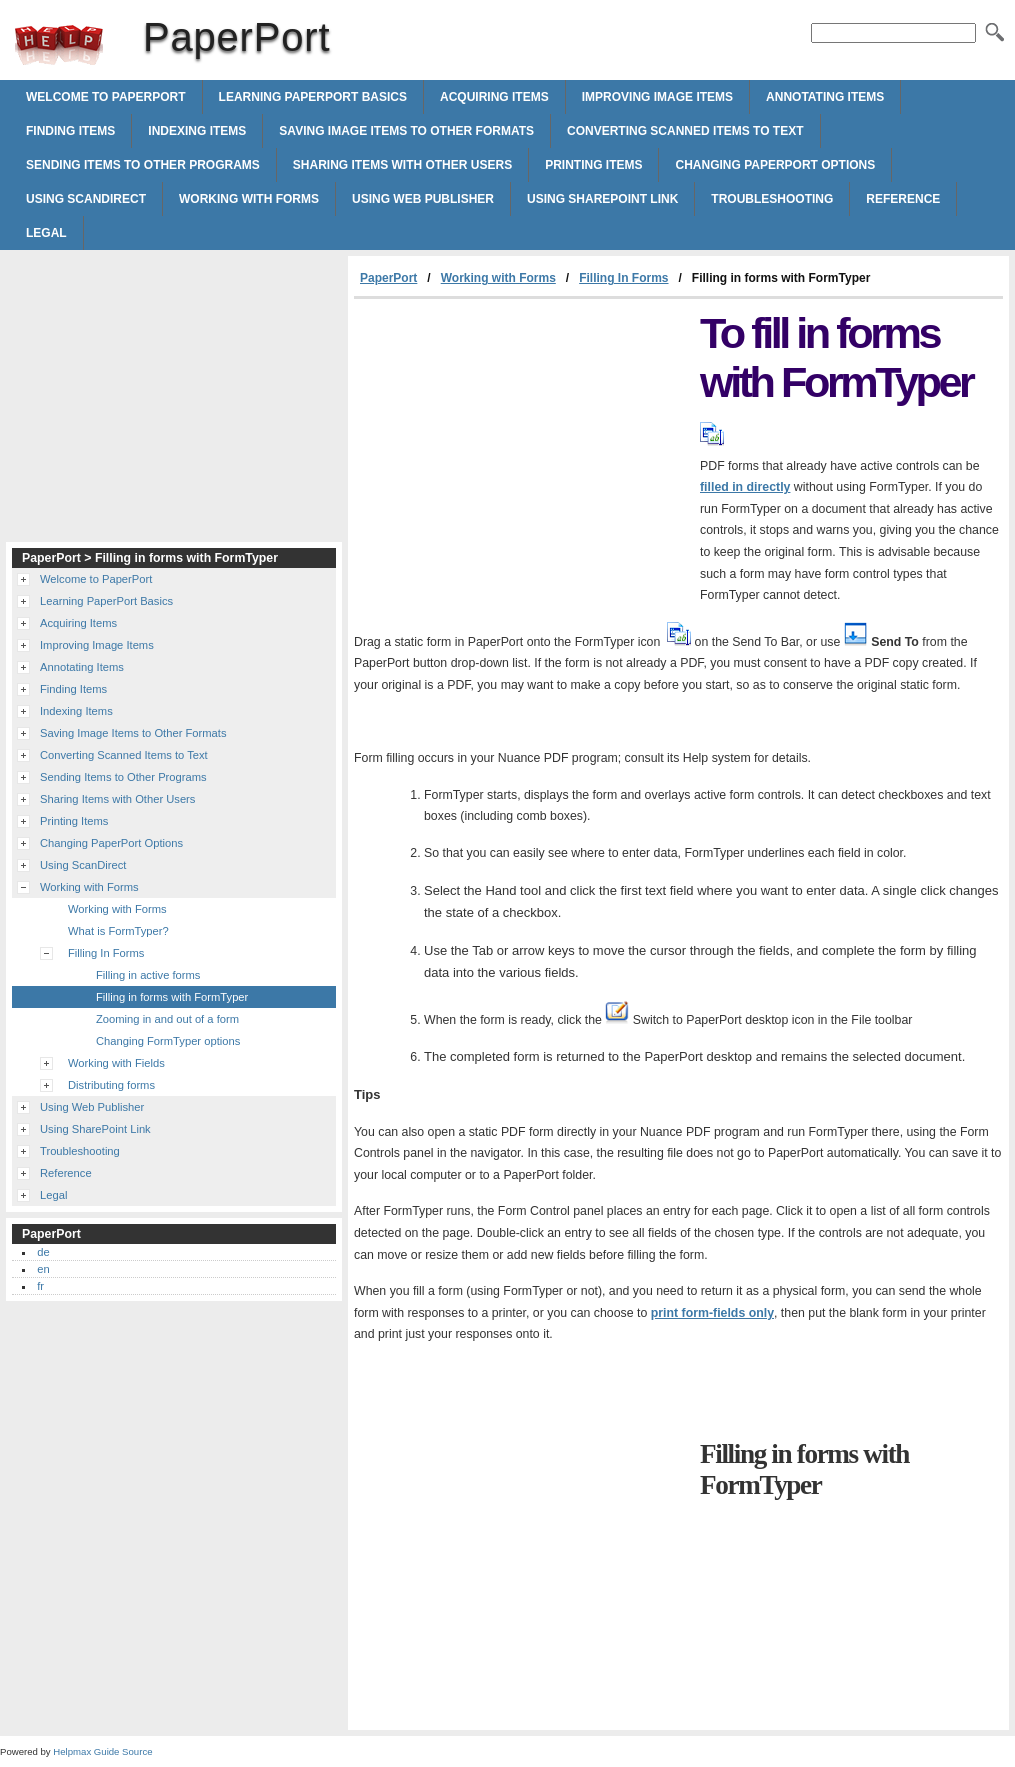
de (43, 1252)
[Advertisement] (522, 449)
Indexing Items (197, 131)
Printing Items (593, 165)
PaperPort (59, 45)
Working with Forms (249, 199)
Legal (46, 233)
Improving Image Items (657, 97)
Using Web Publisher (423, 199)
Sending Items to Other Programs (143, 165)
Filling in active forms (148, 975)
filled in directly (745, 487)
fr (40, 1286)
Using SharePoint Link (602, 199)
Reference (903, 199)
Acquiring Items (494, 97)
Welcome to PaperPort (106, 97)
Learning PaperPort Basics (313, 97)
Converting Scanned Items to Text (685, 131)
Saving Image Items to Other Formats (406, 131)
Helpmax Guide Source (102, 1751)
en (43, 1269)
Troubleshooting (772, 199)
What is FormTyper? (118, 931)
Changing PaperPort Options (775, 165)
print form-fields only (712, 1313)
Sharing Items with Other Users (402, 165)
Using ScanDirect (86, 199)
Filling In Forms (623, 278)
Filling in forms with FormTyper (172, 997)
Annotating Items (825, 97)
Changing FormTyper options (168, 1041)
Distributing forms (111, 1085)
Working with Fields (116, 1063)
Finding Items (70, 131)
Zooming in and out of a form (167, 1019)
